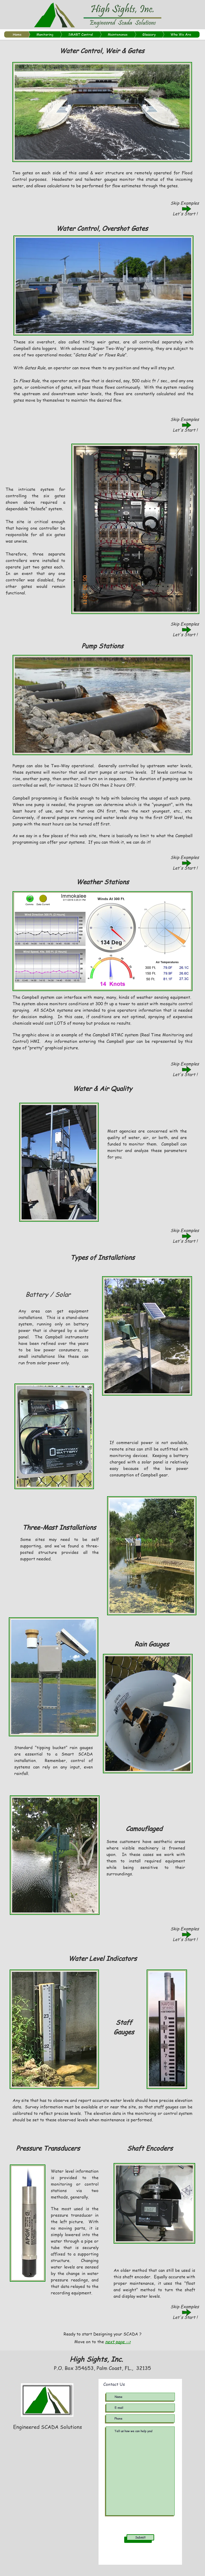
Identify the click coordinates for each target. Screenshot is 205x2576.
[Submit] (140, 2537)
